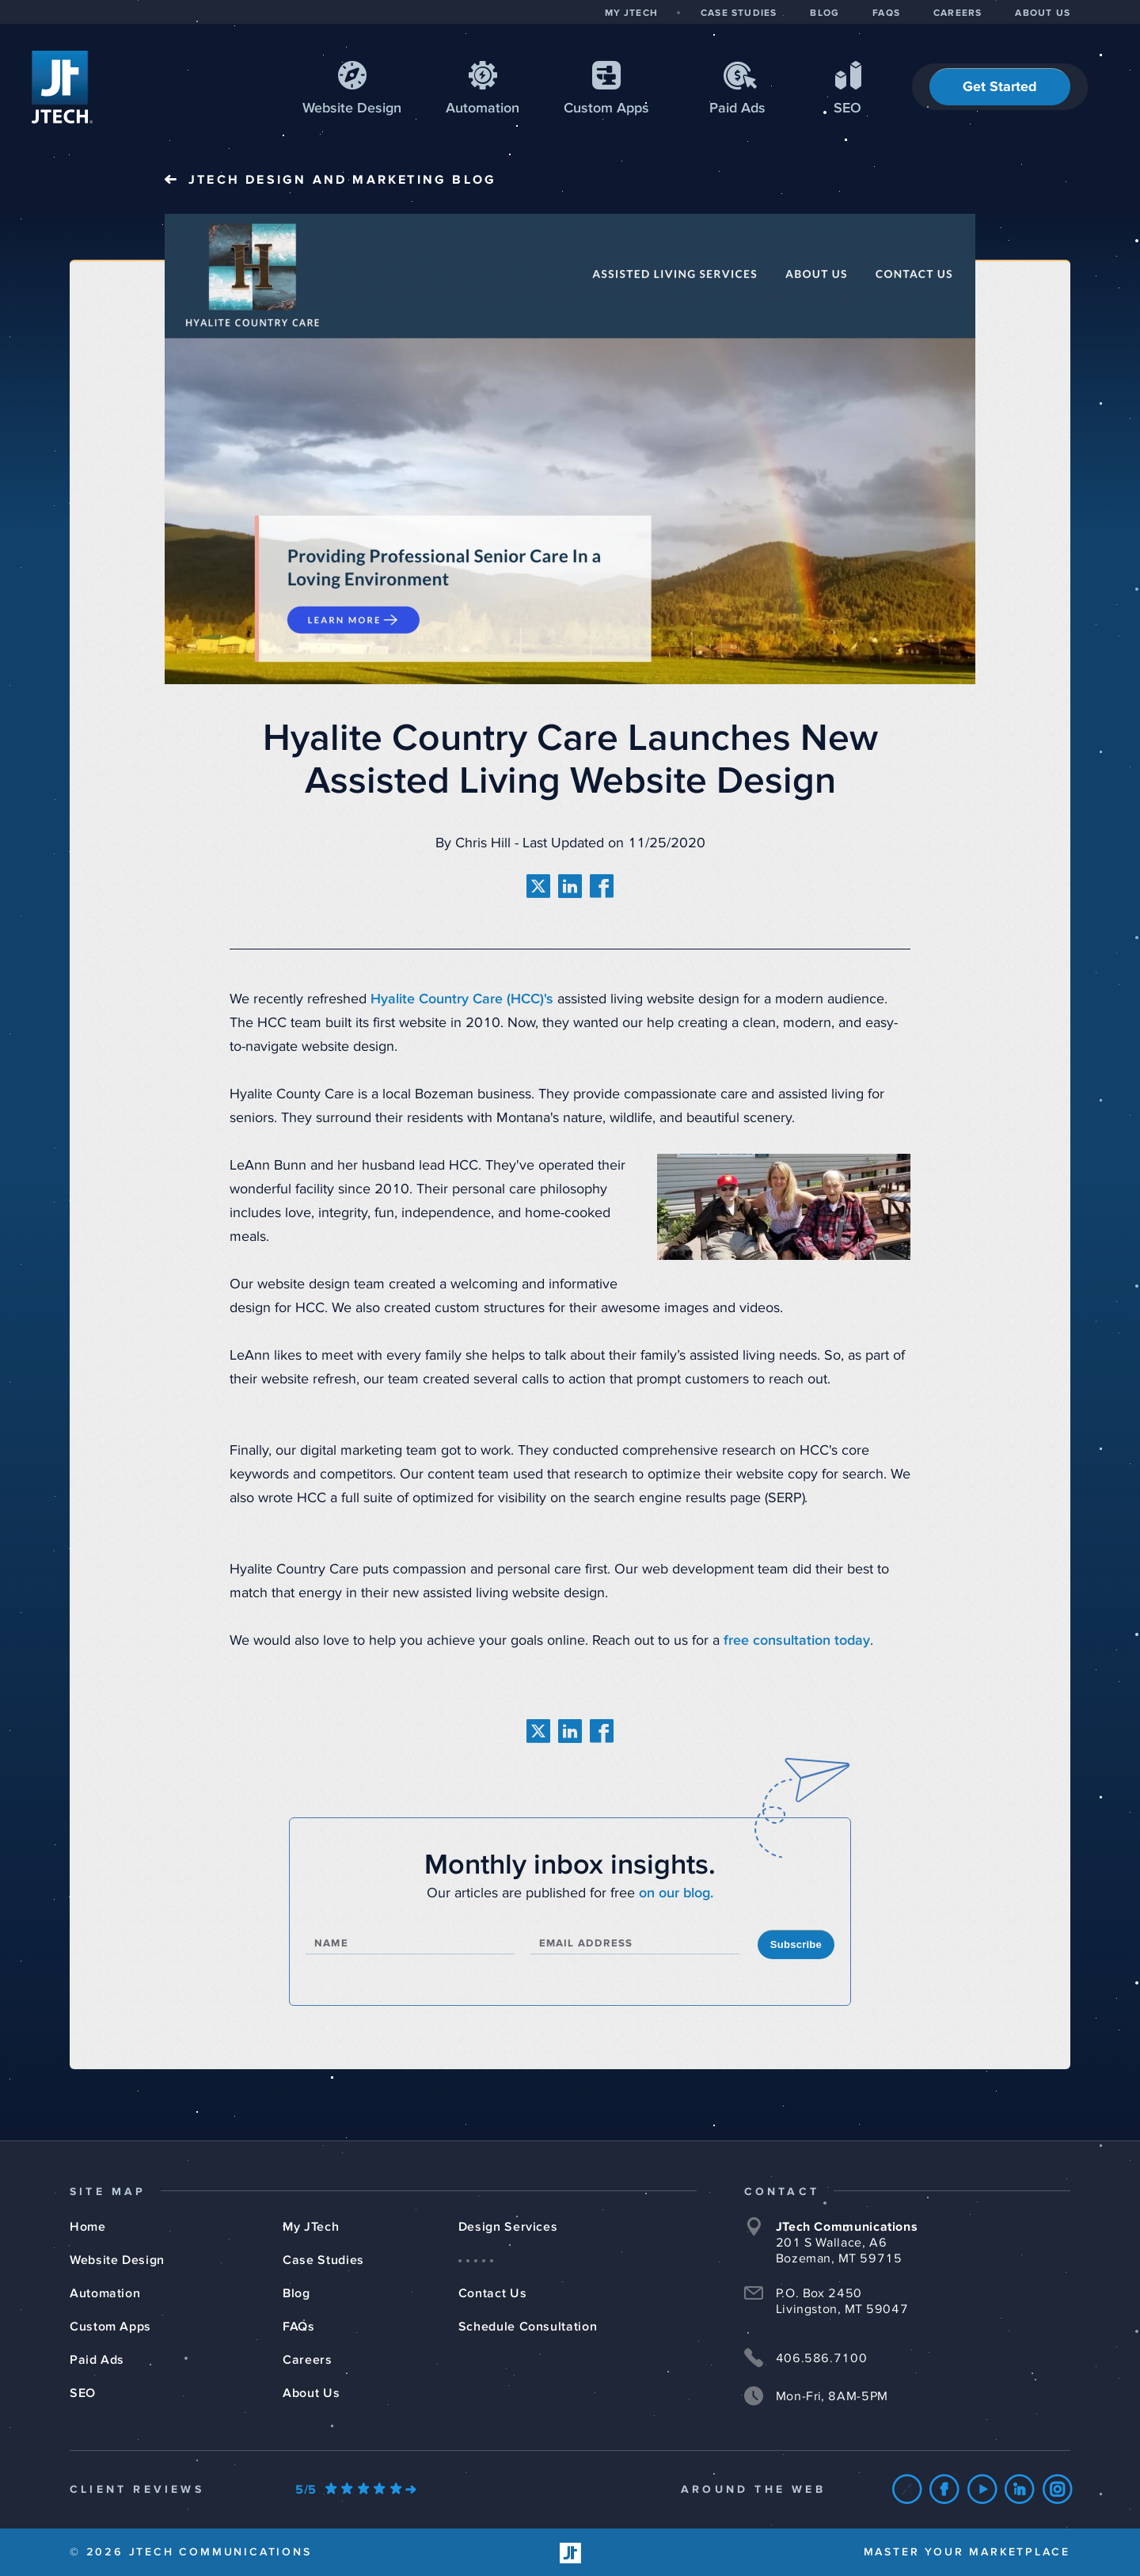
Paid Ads (737, 108)
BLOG (824, 13)
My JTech (311, 2226)
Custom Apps (110, 2326)
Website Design (117, 2260)
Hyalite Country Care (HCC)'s (461, 999)
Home (88, 2226)
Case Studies (323, 2260)
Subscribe (796, 1944)
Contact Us (492, 2293)
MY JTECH (631, 13)
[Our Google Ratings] (355, 2489)
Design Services (508, 2226)
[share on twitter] (538, 886)
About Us (311, 2393)
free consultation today (797, 1641)
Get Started (1000, 87)
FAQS (886, 13)
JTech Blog (342, 179)
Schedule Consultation (527, 2326)
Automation (482, 108)
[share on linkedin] (570, 886)
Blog (296, 2293)
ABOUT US (1042, 13)
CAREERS (957, 13)
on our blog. (676, 1893)
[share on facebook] (602, 886)
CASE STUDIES (739, 13)
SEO (847, 108)
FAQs (299, 2326)
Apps (606, 108)
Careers (307, 2359)
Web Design (351, 108)
